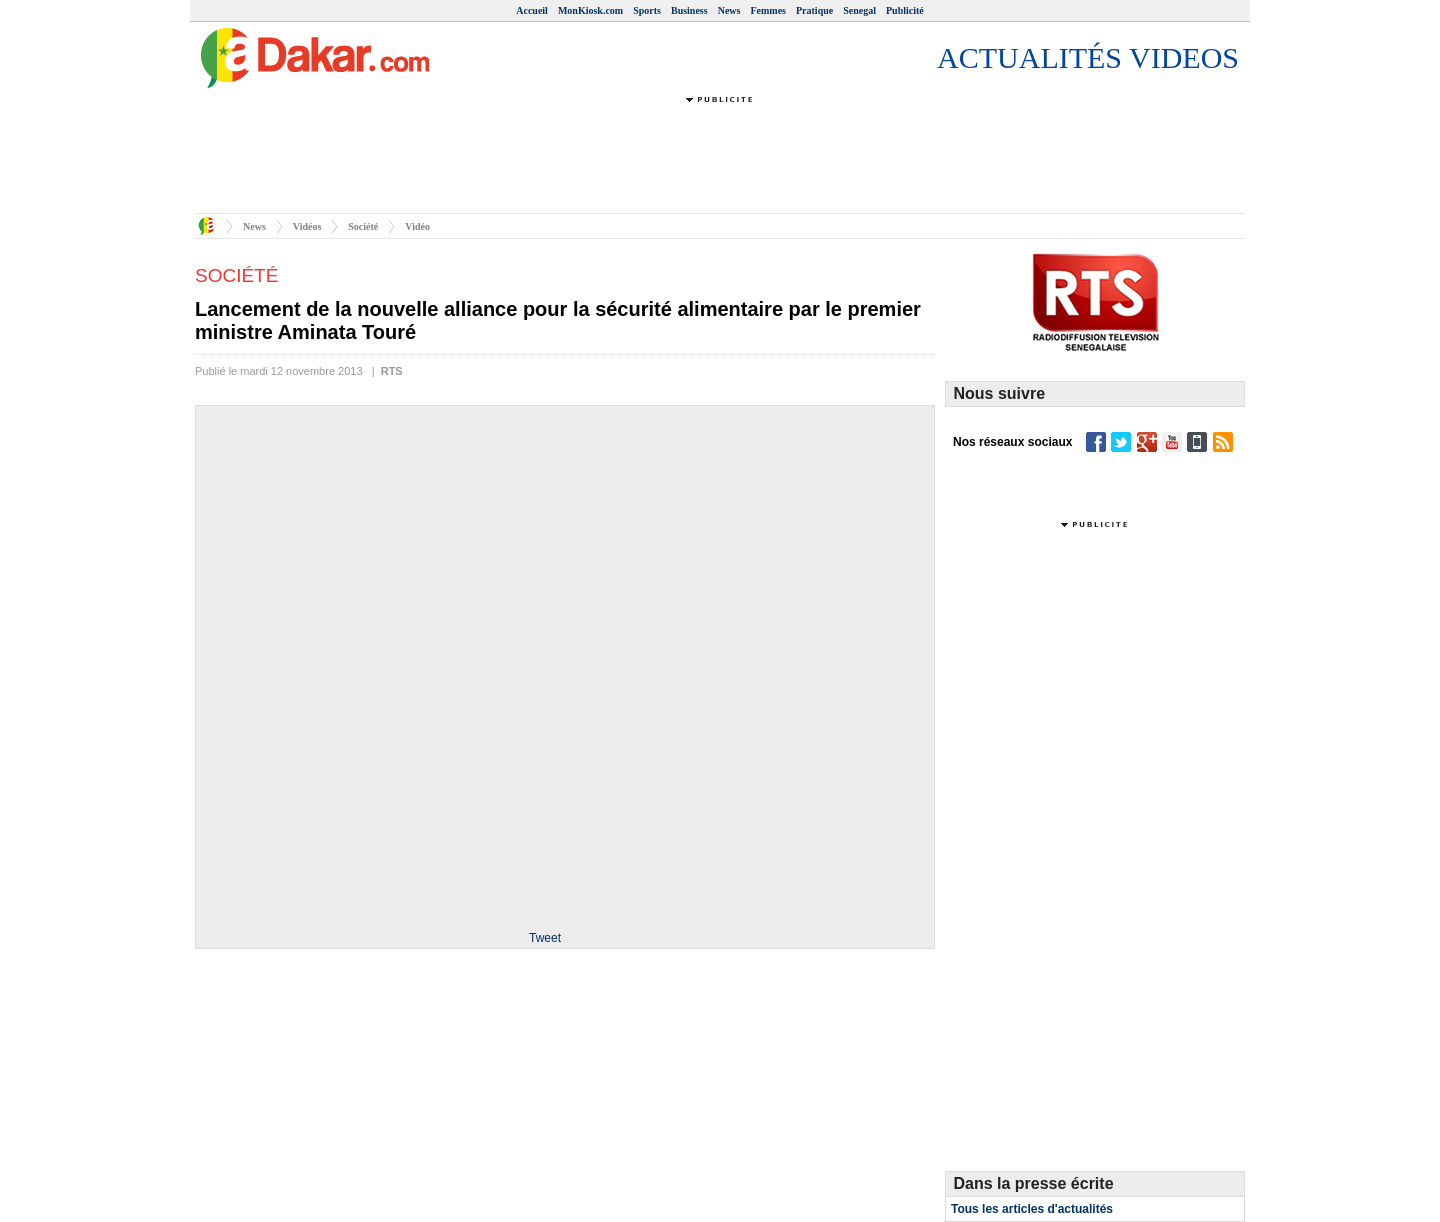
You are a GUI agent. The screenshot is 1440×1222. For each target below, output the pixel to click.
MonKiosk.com (590, 10)
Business (689, 10)
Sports (647, 10)
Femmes (768, 10)
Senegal (859, 10)
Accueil (532, 10)
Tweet (545, 938)
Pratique (814, 10)
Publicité (905, 10)
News (729, 10)
